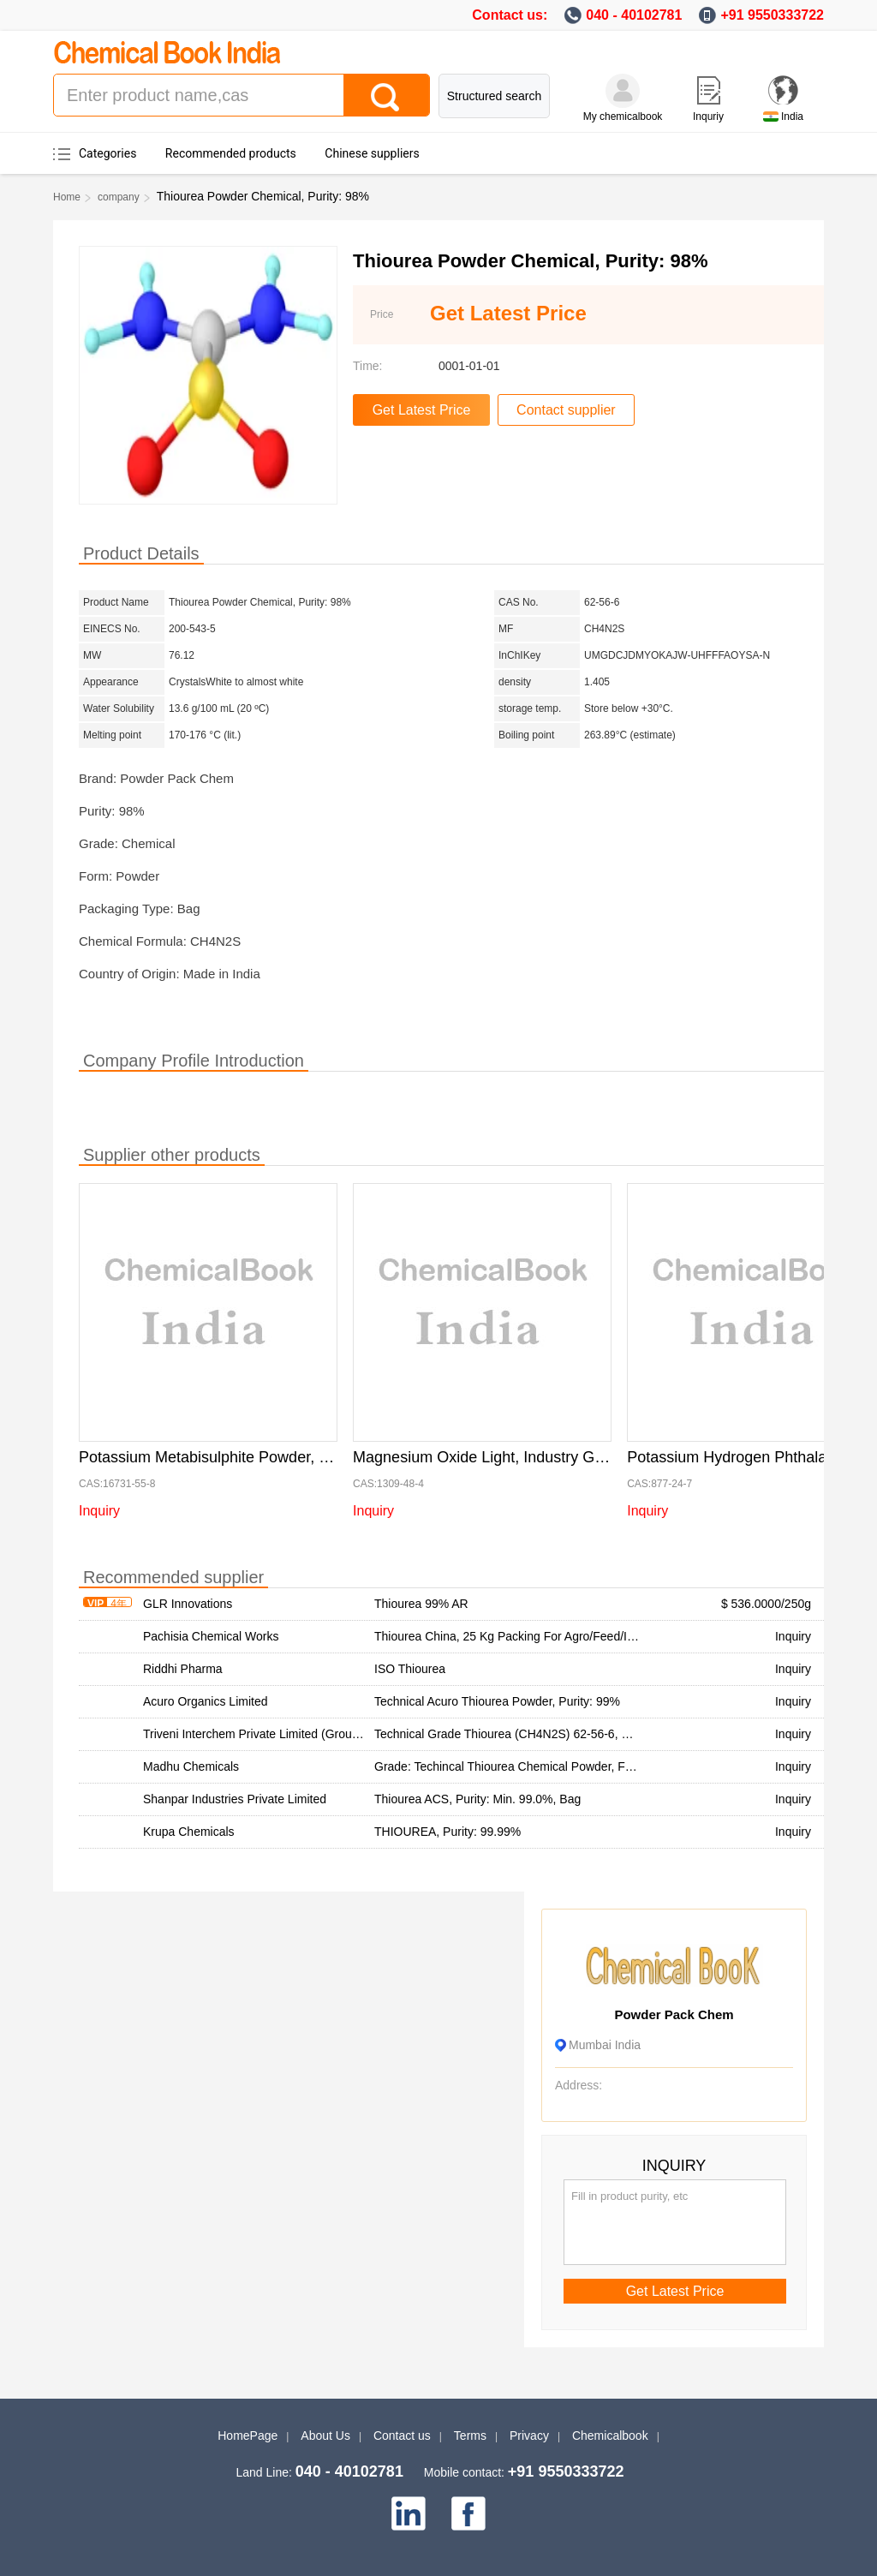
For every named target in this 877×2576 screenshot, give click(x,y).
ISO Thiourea (409, 1669)
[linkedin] (408, 2513)
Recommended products (230, 153)
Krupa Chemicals (189, 1831)
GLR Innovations (187, 1604)
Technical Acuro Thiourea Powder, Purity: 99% (497, 1701)
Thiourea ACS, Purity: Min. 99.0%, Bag (477, 1799)
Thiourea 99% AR (421, 1604)
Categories (107, 153)
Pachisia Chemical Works (210, 1636)
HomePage (247, 2435)
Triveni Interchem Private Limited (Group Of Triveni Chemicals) (309, 1734)
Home (67, 197)
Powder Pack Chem (673, 2014)
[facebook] (468, 2513)
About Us (325, 2435)
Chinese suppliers (372, 153)
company (119, 197)
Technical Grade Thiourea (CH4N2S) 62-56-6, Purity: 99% (528, 1734)
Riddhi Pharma (183, 1669)
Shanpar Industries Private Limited (234, 1799)
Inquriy (708, 117)
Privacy (529, 2435)
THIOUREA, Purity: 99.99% (447, 1831)
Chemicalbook (610, 2435)
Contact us (402, 2435)
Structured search (494, 96)
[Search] (386, 95)
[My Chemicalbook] (623, 91)
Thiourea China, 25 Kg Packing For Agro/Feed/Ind (507, 1636)
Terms (470, 2435)
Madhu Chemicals (191, 1766)
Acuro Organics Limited (205, 1701)
